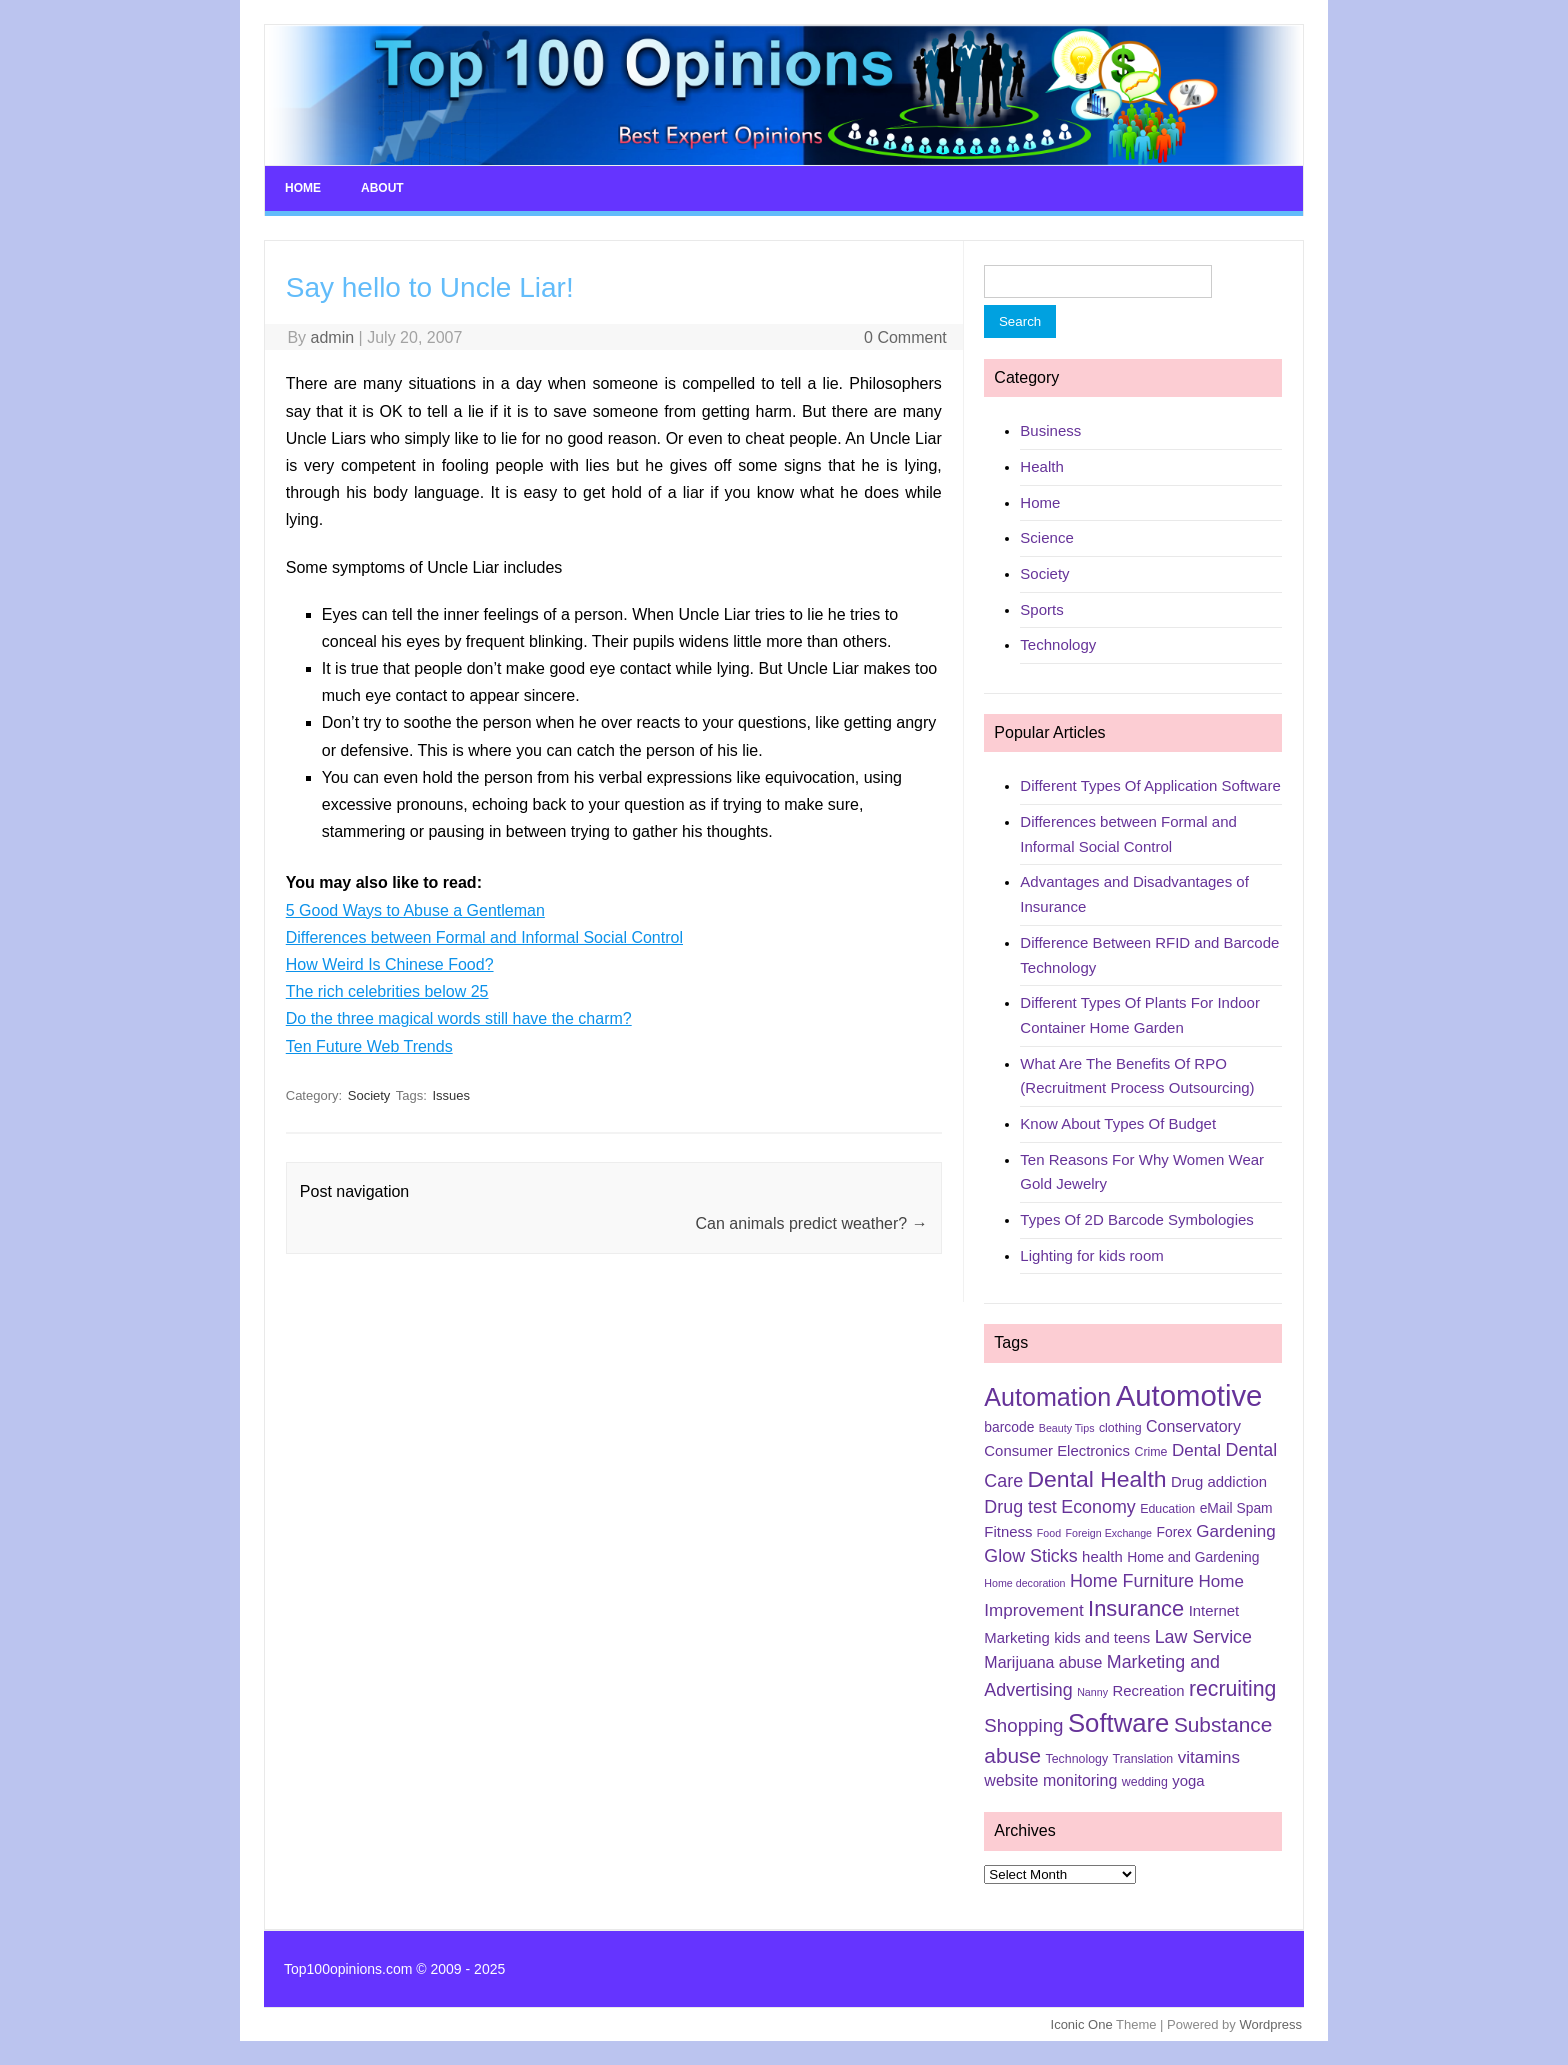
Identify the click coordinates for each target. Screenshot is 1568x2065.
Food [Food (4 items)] (1049, 1533)
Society (369, 1095)
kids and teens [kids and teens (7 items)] (1102, 1638)
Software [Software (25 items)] (1119, 1723)
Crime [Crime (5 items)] (1150, 1452)
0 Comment (905, 337)
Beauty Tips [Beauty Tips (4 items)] (1067, 1428)
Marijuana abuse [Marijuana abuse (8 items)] (1043, 1662)
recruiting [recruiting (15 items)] (1232, 1689)
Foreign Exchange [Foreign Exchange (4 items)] (1109, 1533)
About (382, 188)
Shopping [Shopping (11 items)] (1023, 1725)
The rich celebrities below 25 (387, 991)
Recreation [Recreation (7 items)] (1148, 1691)
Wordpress (1270, 2024)
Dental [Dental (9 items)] (1196, 1450)
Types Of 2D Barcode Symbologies (1136, 1219)
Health (1041, 466)
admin (333, 337)
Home (303, 188)
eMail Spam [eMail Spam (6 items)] (1236, 1508)
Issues (451, 1095)
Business (1050, 430)
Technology (1058, 644)
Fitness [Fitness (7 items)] (1008, 1532)
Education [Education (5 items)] (1167, 1509)
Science (1046, 537)
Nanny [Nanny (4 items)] (1092, 1692)
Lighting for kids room (1091, 1255)
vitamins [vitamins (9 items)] (1209, 1757)
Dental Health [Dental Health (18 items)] (1097, 1479)
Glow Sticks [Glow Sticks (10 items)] (1030, 1556)
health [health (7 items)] (1102, 1557)
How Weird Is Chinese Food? (390, 964)
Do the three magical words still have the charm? (459, 1018)
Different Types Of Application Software (1150, 785)
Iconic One (1082, 2024)
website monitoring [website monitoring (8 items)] (1050, 1780)
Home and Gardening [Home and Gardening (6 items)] (1193, 1557)
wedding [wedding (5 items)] (1145, 1782)
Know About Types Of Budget (1118, 1123)
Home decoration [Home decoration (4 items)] (1024, 1583)
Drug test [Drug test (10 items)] (1020, 1507)
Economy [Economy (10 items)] (1098, 1507)
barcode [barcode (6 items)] (1009, 1427)
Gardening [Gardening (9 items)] (1235, 1531)
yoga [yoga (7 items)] (1188, 1781)
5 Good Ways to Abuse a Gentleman (415, 910)
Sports (1041, 609)
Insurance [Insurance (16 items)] (1136, 1608)
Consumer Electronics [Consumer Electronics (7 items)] (1057, 1451)
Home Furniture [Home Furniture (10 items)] (1132, 1581)
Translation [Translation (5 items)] (1143, 1759)
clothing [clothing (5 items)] (1120, 1428)
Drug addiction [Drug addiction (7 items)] (1219, 1482)
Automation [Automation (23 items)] (1047, 1397)
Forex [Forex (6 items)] (1174, 1532)
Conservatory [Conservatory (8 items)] (1193, 1426)
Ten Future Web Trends (369, 1046)
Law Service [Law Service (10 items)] (1203, 1637)
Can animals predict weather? (812, 1223)
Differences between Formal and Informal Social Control (484, 937)
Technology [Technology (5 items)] (1077, 1759)
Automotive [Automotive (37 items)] (1189, 1395)
